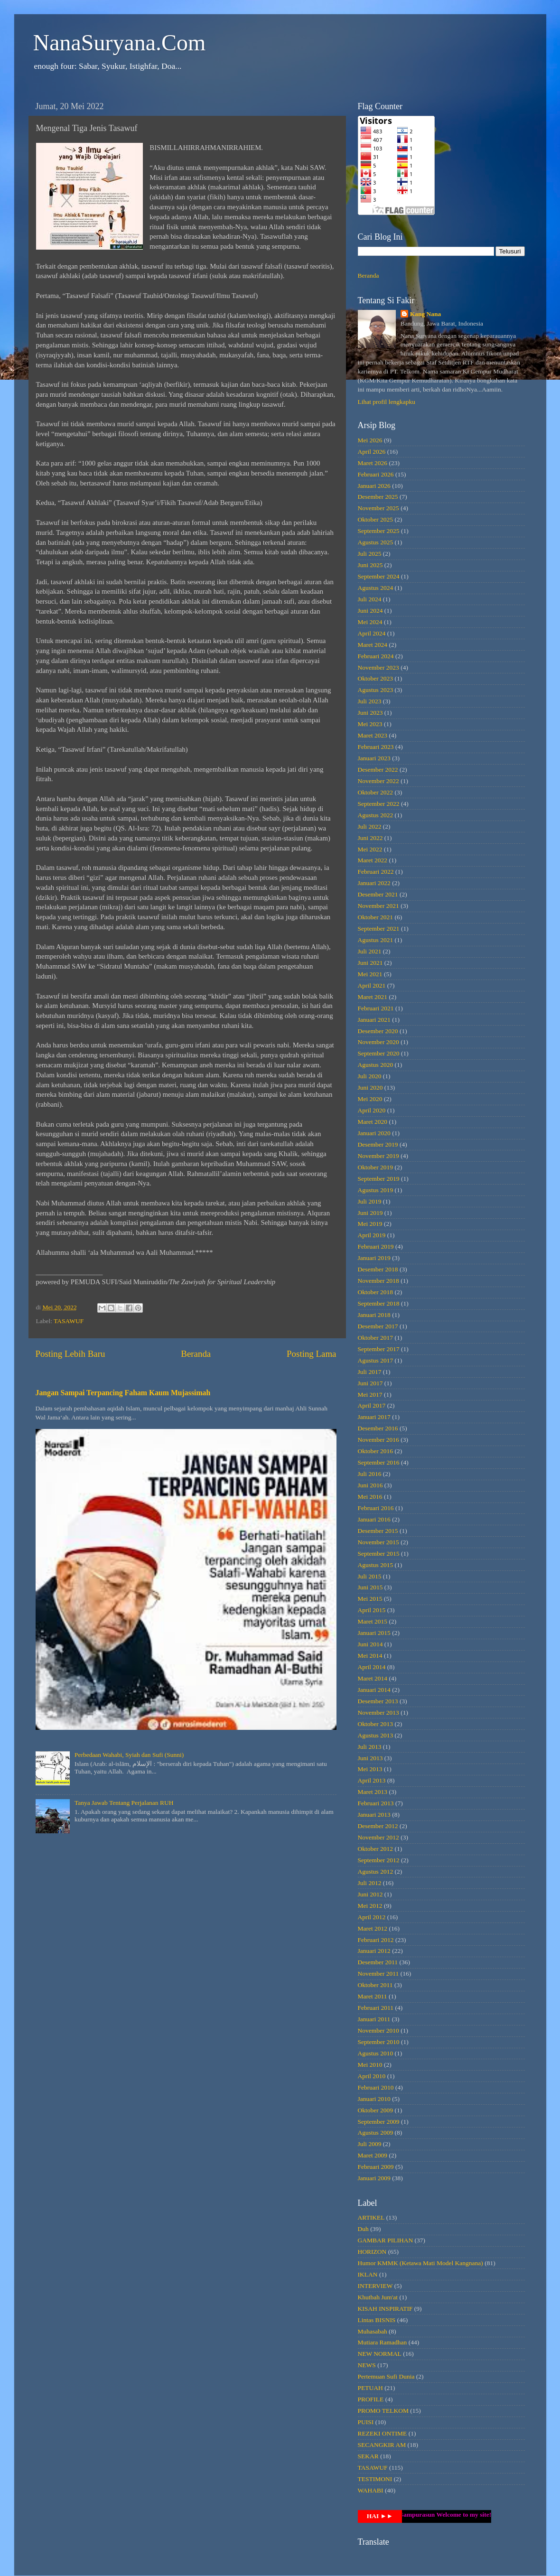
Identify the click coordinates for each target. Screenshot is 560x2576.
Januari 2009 (374, 2178)
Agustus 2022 (375, 815)
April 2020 (372, 1110)
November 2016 (378, 1439)
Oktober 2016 (375, 1451)
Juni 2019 (370, 1212)
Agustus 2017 (375, 1360)
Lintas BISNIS (377, 2320)
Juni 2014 (370, 1644)
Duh (363, 2228)
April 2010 (372, 2076)
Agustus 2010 (375, 2053)
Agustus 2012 (375, 1871)
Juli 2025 (370, 553)
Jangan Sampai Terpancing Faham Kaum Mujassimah (123, 1393)
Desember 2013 (378, 1701)
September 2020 (379, 1053)
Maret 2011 (372, 1996)
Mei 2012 (370, 1905)
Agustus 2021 (375, 939)
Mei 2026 (370, 440)
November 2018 (378, 1280)
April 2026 (372, 451)
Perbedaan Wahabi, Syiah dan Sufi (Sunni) (129, 1754)
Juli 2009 (370, 2143)
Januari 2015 (374, 1632)
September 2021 (379, 928)
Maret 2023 (373, 735)
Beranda (196, 1354)
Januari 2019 (374, 1257)
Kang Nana (425, 313)
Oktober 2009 (375, 2110)
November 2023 (378, 667)
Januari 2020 (374, 1133)
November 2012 (378, 1837)
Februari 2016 (376, 1508)
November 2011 (378, 1973)
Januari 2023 (374, 758)
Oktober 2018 (375, 1292)
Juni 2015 (370, 1587)
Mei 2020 (370, 1098)
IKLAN (368, 2274)
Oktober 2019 (375, 1167)
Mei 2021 (370, 974)
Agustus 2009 (375, 2132)
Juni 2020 (370, 1087)
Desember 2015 (378, 1530)
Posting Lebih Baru (70, 1354)
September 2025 (379, 530)
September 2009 (379, 2121)
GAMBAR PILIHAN (385, 2240)
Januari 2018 (374, 1314)
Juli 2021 (370, 951)
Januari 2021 (374, 1019)
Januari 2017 (374, 1416)
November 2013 (378, 1712)
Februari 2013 (376, 1803)
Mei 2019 (370, 1223)
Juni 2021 (370, 962)
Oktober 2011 (375, 1984)
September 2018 (379, 1303)
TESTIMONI (375, 2479)
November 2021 (378, 905)
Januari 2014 (374, 1689)
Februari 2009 (376, 2166)
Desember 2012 (378, 1825)
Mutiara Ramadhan (382, 2342)
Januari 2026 (374, 485)
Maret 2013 (373, 1791)
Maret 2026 (373, 463)
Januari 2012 (374, 1950)
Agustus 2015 (375, 1564)
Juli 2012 (370, 1882)
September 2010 (379, 2041)
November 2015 (378, 1542)
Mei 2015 (370, 1598)
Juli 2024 (370, 599)
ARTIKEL (371, 2217)
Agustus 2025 (375, 542)
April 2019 (372, 1235)
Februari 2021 (376, 1008)
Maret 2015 (373, 1621)
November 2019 (378, 1155)
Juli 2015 (370, 1576)
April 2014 (372, 1667)
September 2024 (379, 576)
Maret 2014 (373, 1678)
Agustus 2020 (375, 1064)
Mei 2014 (370, 1655)
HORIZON (372, 2251)
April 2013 (372, 1780)
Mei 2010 (370, 2064)
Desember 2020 (378, 1031)
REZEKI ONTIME (382, 2433)
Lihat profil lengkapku (386, 401)
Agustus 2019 (375, 1190)
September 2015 (379, 1553)
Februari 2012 (376, 1939)
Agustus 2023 (375, 689)
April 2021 (372, 985)
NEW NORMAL (379, 2353)
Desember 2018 (378, 1269)
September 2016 (379, 1462)
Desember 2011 (378, 1962)
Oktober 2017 (375, 1337)
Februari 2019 (376, 1246)
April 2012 (372, 1917)
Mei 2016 (370, 1496)
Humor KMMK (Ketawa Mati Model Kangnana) (420, 2263)
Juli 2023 (370, 701)
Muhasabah (372, 2331)
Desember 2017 (378, 1326)
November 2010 (378, 2030)
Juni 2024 (370, 610)
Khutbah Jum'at (378, 2297)
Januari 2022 (374, 883)
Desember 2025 (378, 496)
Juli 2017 (370, 1371)
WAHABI (370, 2490)
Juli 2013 (370, 1746)
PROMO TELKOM (383, 2410)
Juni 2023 (370, 712)
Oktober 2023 (375, 678)
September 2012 (379, 1860)
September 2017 (379, 1349)
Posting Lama (311, 1354)
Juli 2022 (370, 826)
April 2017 (372, 1405)
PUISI (366, 2422)
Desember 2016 (378, 1428)
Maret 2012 (373, 1928)
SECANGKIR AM (382, 2444)
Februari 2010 (376, 2087)
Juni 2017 (370, 1383)
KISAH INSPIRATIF (385, 2308)
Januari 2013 (374, 1814)
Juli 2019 (370, 1201)
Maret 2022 (373, 860)
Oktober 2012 (375, 1848)
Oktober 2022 (375, 792)
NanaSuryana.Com (119, 42)
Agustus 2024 (375, 587)
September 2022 (379, 803)
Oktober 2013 (375, 1723)
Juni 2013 (370, 1758)
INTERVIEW (375, 2285)
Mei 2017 (370, 1394)
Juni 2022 (370, 837)
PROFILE (371, 2399)
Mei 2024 (370, 621)
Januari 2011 (374, 2019)
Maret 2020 (373, 1121)
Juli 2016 (370, 1473)
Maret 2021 (373, 996)
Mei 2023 (370, 724)
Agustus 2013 (375, 1735)
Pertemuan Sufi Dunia (386, 2376)
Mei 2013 (370, 1769)
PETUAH (370, 2387)
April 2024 (372, 633)
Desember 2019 (378, 1144)
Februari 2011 (376, 2007)
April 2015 (372, 1610)
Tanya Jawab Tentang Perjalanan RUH (124, 1802)
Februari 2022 (376, 871)
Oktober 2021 (375, 917)
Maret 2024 (373, 644)
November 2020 (378, 1041)
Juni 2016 (370, 1485)
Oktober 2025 (375, 519)
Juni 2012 (370, 1894)
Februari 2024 (376, 656)
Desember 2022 (378, 769)
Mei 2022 (370, 849)
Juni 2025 (370, 565)
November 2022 (378, 780)
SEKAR (368, 2456)
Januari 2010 (374, 2098)
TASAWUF (69, 1321)
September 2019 (379, 1178)
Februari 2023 (376, 746)
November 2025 (378, 508)
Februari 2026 (376, 474)
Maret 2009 (373, 2155)
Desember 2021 (378, 894)
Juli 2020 (370, 1076)
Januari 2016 (374, 1519)
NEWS (367, 2365)
